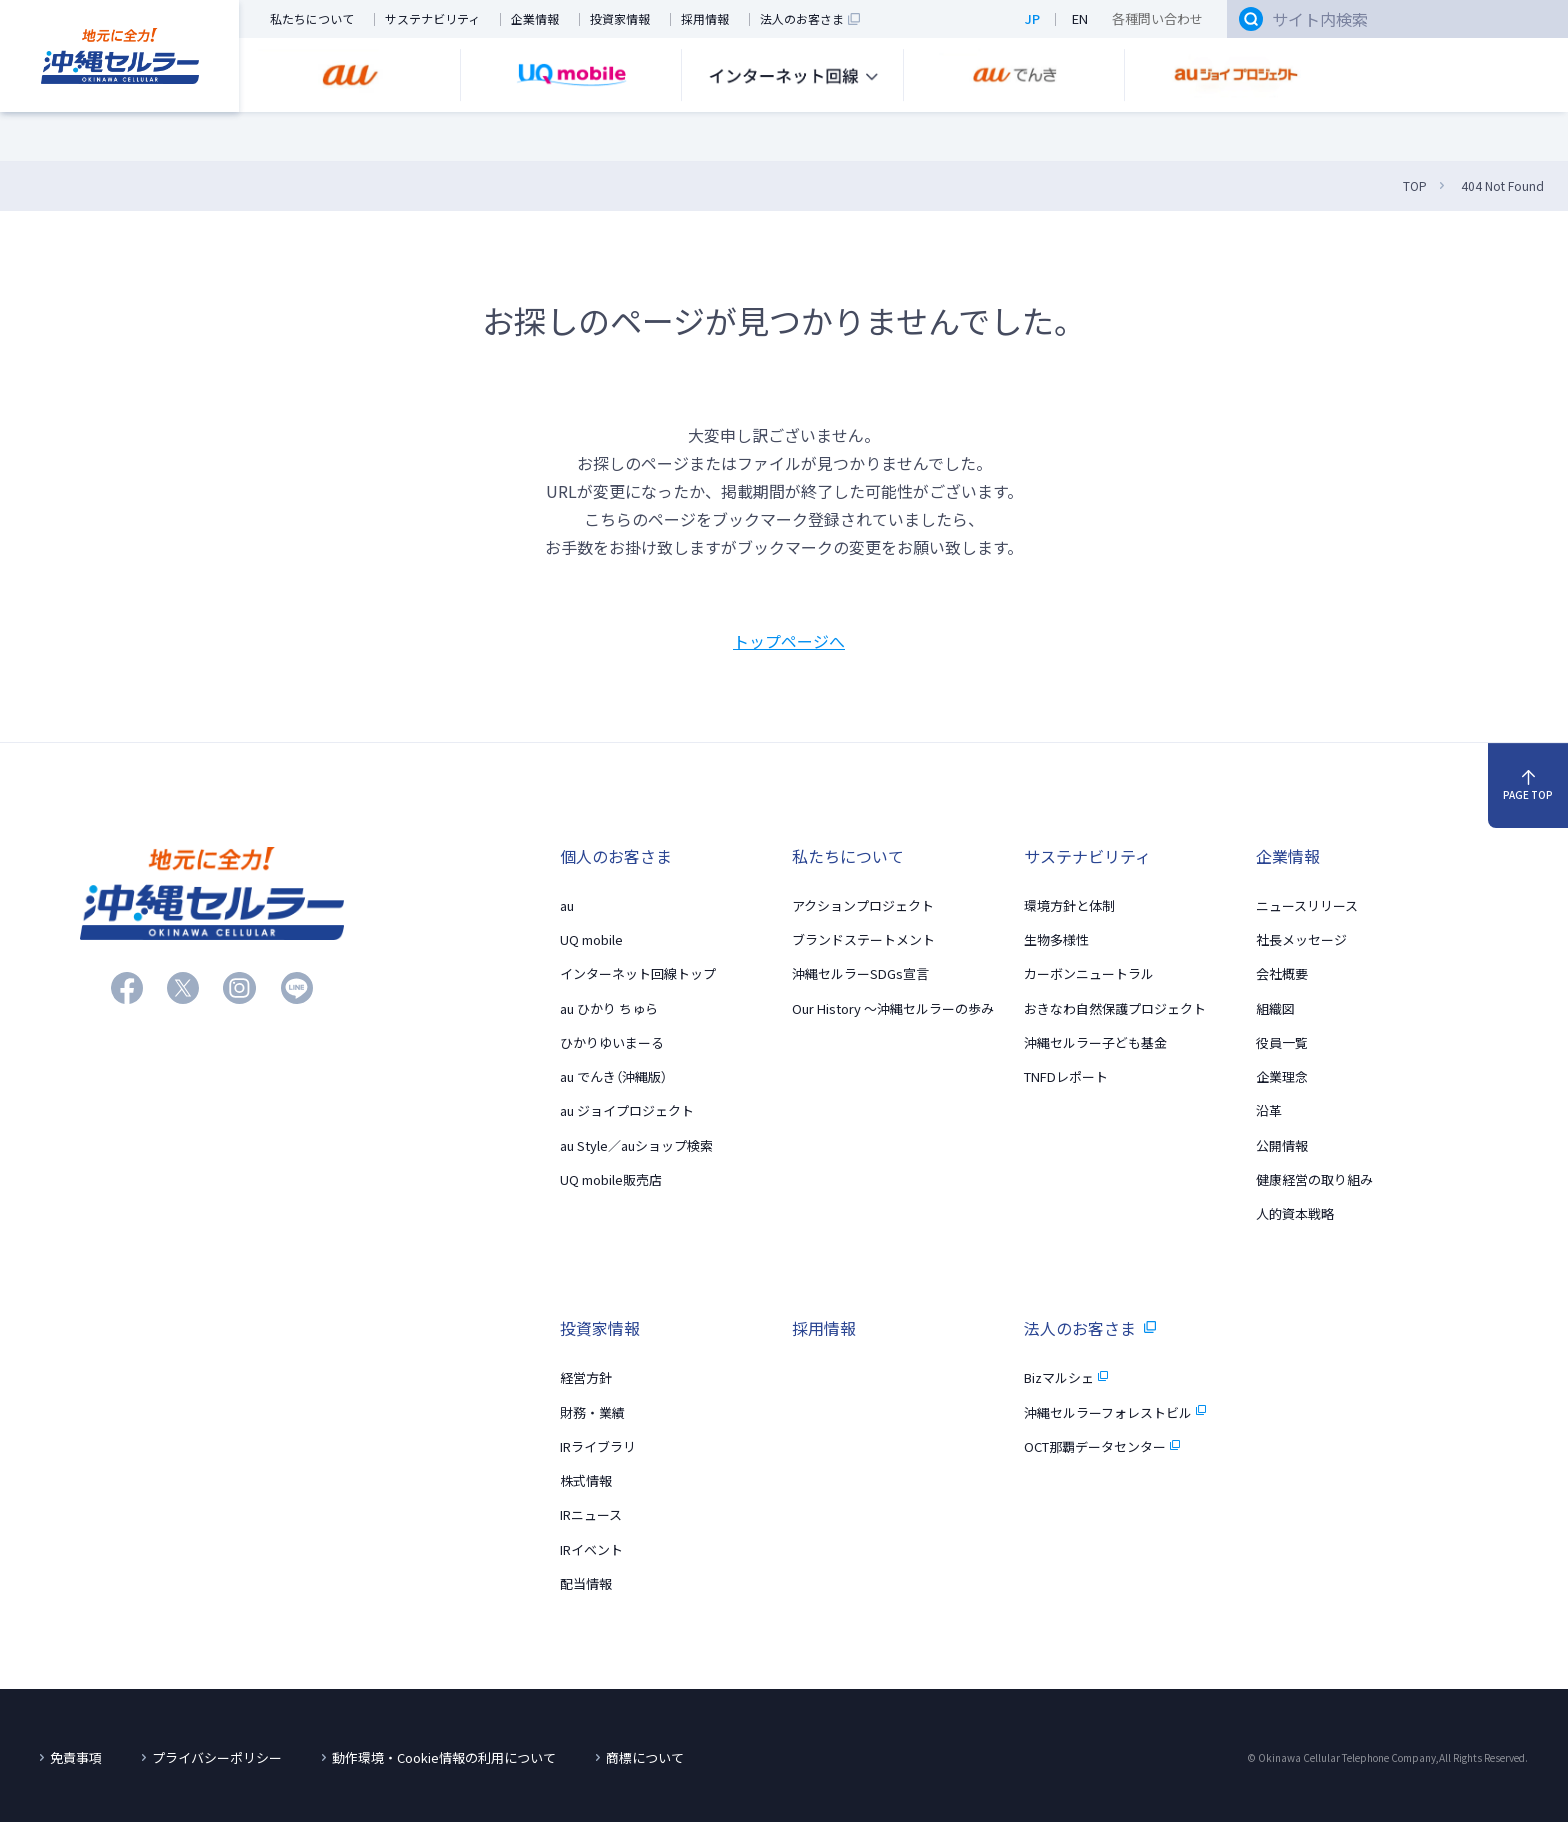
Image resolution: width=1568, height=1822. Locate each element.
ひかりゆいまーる (612, 1041)
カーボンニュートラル (1089, 973)
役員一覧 (1282, 1041)
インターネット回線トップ (638, 973)
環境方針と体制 (1069, 904)
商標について (645, 1757)
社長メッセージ (1301, 938)
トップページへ (789, 641)
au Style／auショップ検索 (636, 1144)
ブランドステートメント (863, 938)
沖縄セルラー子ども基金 (1095, 1041)
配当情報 (586, 1582)
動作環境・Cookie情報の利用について (444, 1757)
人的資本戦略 (1295, 1212)
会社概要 (1282, 973)
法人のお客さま (810, 19)
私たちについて (312, 19)
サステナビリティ (432, 19)
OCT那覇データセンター (1102, 1445)
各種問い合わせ (1157, 19)
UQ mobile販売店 (611, 1178)
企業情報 (535, 19)
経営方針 (586, 1377)
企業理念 (1282, 1075)
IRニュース (591, 1514)
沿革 (1269, 1110)
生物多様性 (1056, 938)
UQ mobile (591, 938)
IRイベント (591, 1548)
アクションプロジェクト (863, 904)
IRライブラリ (598, 1445)
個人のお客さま (616, 856)
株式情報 (586, 1480)
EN (1080, 19)
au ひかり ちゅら (609, 1007)
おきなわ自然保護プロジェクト (1115, 1007)
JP (1032, 19)
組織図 (1275, 1007)
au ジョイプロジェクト (627, 1110)
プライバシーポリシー (217, 1757)
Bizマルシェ (1066, 1377)
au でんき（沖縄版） (613, 1075)
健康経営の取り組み (1314, 1178)
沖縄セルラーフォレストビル (1115, 1411)
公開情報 (1282, 1144)
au (567, 904)
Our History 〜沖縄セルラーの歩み (893, 1007)
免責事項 (76, 1757)
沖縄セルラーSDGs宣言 (860, 973)
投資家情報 (620, 19)
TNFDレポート (1066, 1075)
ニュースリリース (1307, 904)
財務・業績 (592, 1411)
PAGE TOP (1528, 785)
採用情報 (705, 19)
